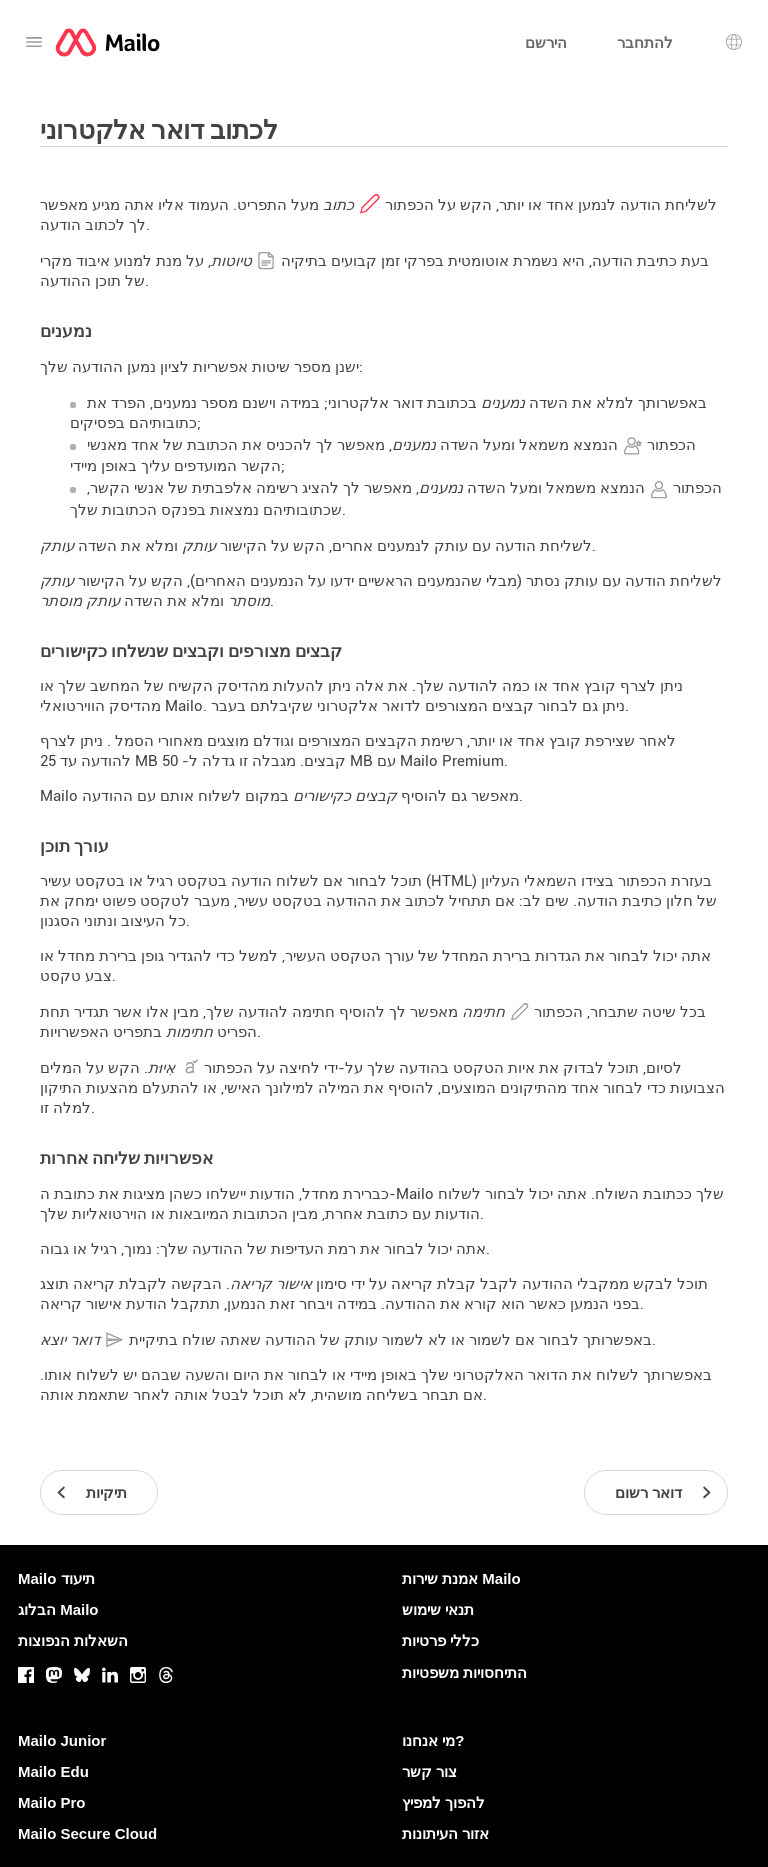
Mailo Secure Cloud (87, 1833)
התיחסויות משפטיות (464, 1672)
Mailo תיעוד (56, 1578)
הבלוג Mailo (58, 1609)
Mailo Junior (62, 1740)
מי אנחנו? (433, 1740)
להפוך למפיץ (443, 1802)
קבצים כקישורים (345, 796)
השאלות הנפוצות (73, 1640)
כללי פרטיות (440, 1640)
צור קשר (429, 1771)
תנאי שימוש (438, 1609)
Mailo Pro (52, 1802)
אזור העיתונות (445, 1833)
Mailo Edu (53, 1771)
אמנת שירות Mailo (461, 1578)
